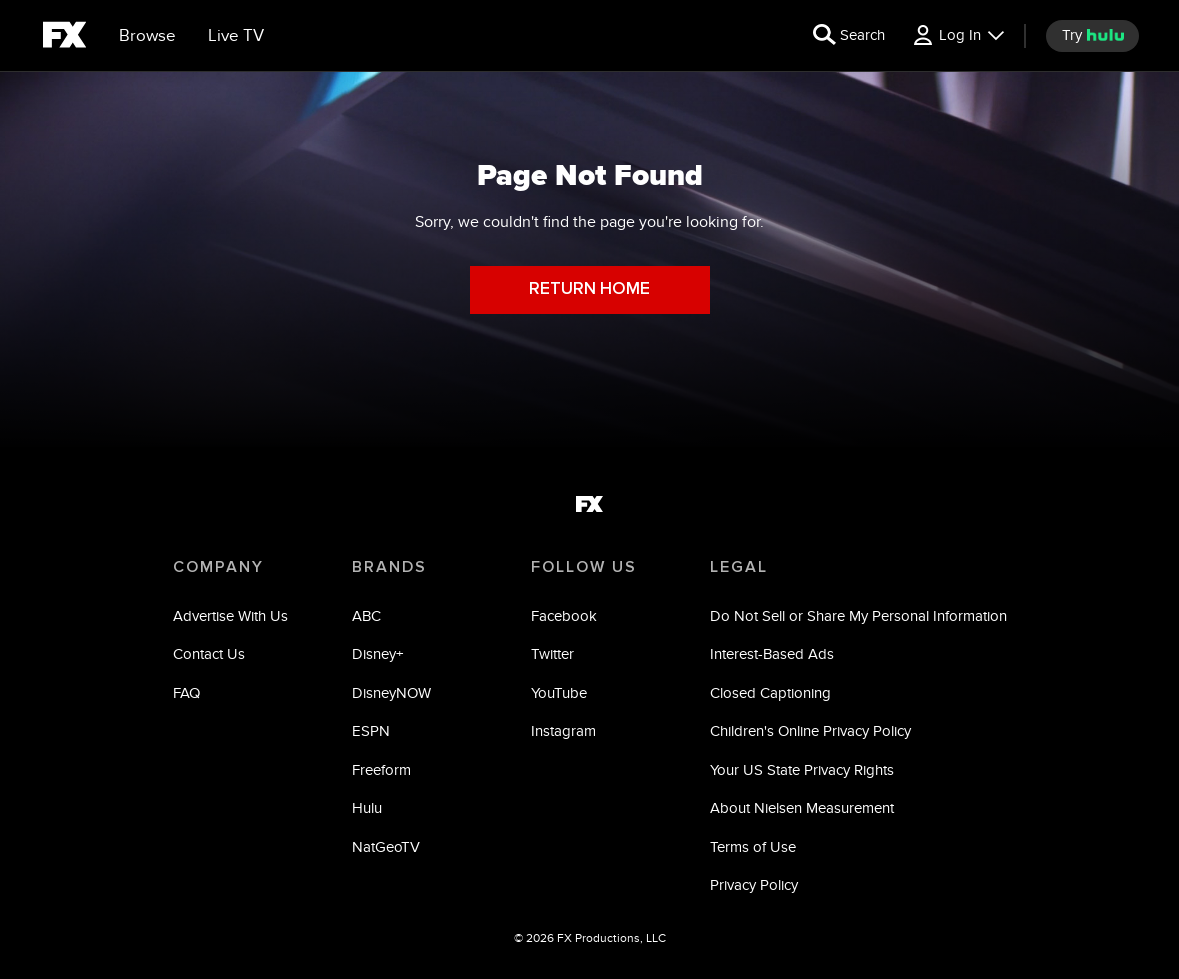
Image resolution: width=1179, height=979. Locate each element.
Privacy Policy (754, 884)
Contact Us (209, 653)
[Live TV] (236, 36)
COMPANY (218, 567)
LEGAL (739, 567)
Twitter (552, 653)
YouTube (559, 692)
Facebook (564, 615)
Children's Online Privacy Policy (810, 730)
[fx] (64, 38)
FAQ (186, 692)
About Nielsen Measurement (802, 807)
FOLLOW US (584, 567)
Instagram (563, 730)
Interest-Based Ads (772, 653)
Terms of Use (753, 846)
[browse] (147, 36)
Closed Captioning (770, 692)
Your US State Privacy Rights (802, 769)
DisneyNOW (391, 692)
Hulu (367, 807)
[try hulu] (1092, 36)
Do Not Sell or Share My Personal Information (858, 615)
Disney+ (377, 653)
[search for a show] (849, 36)
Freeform (381, 769)
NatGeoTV (386, 846)
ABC (366, 615)
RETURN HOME (589, 289)
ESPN (371, 730)
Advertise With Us (230, 615)
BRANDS (389, 567)
